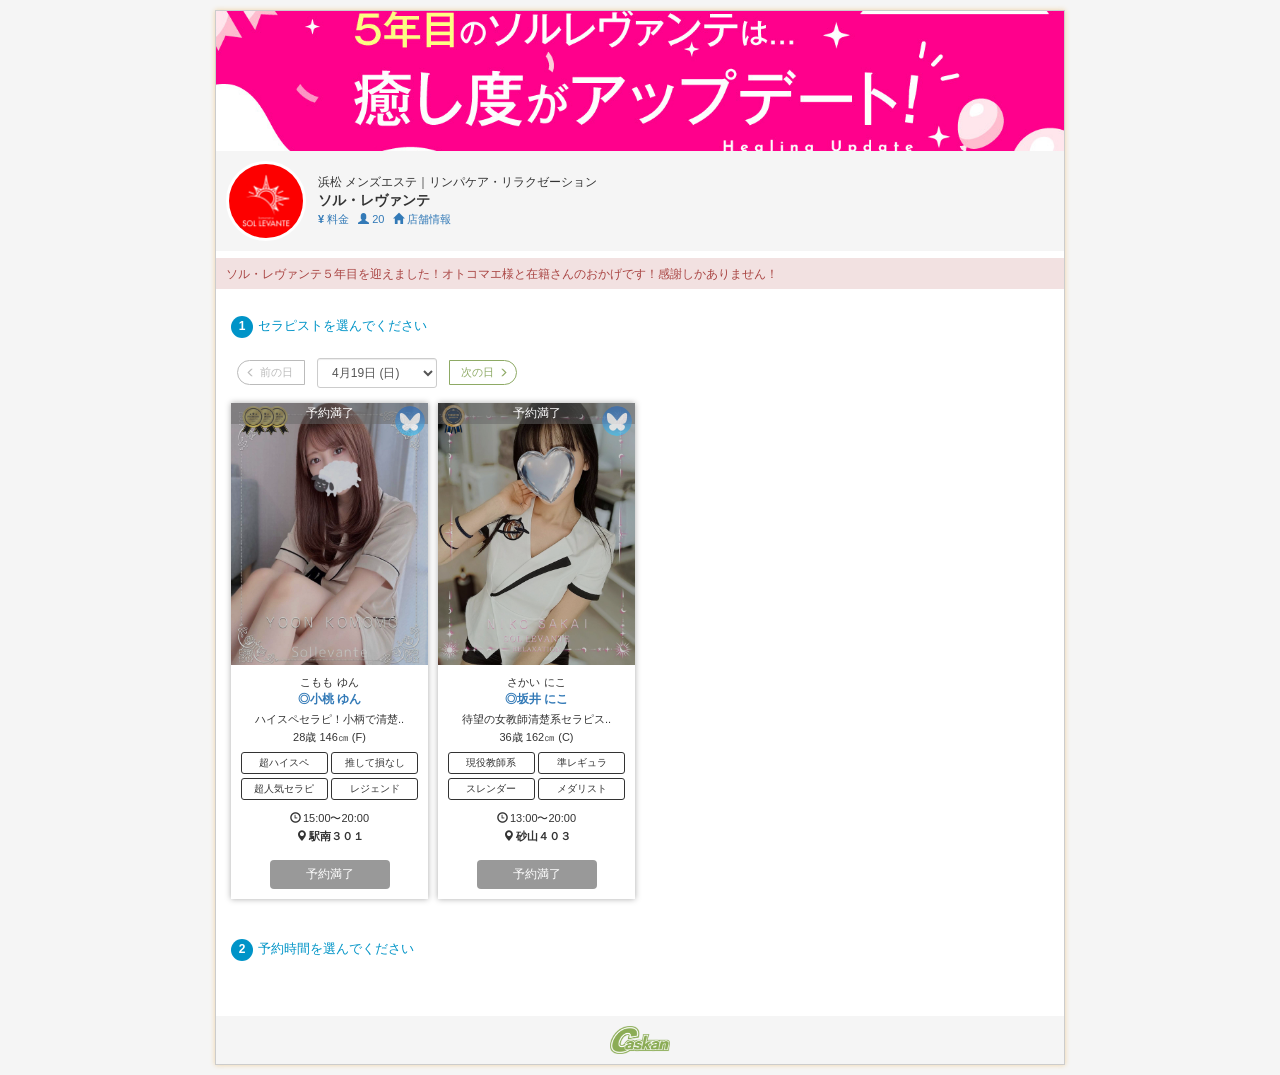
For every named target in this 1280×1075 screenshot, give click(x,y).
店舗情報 (422, 219)
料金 (333, 219)
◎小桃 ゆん (329, 699)
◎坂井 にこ (536, 699)
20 (371, 219)
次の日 (483, 372)
